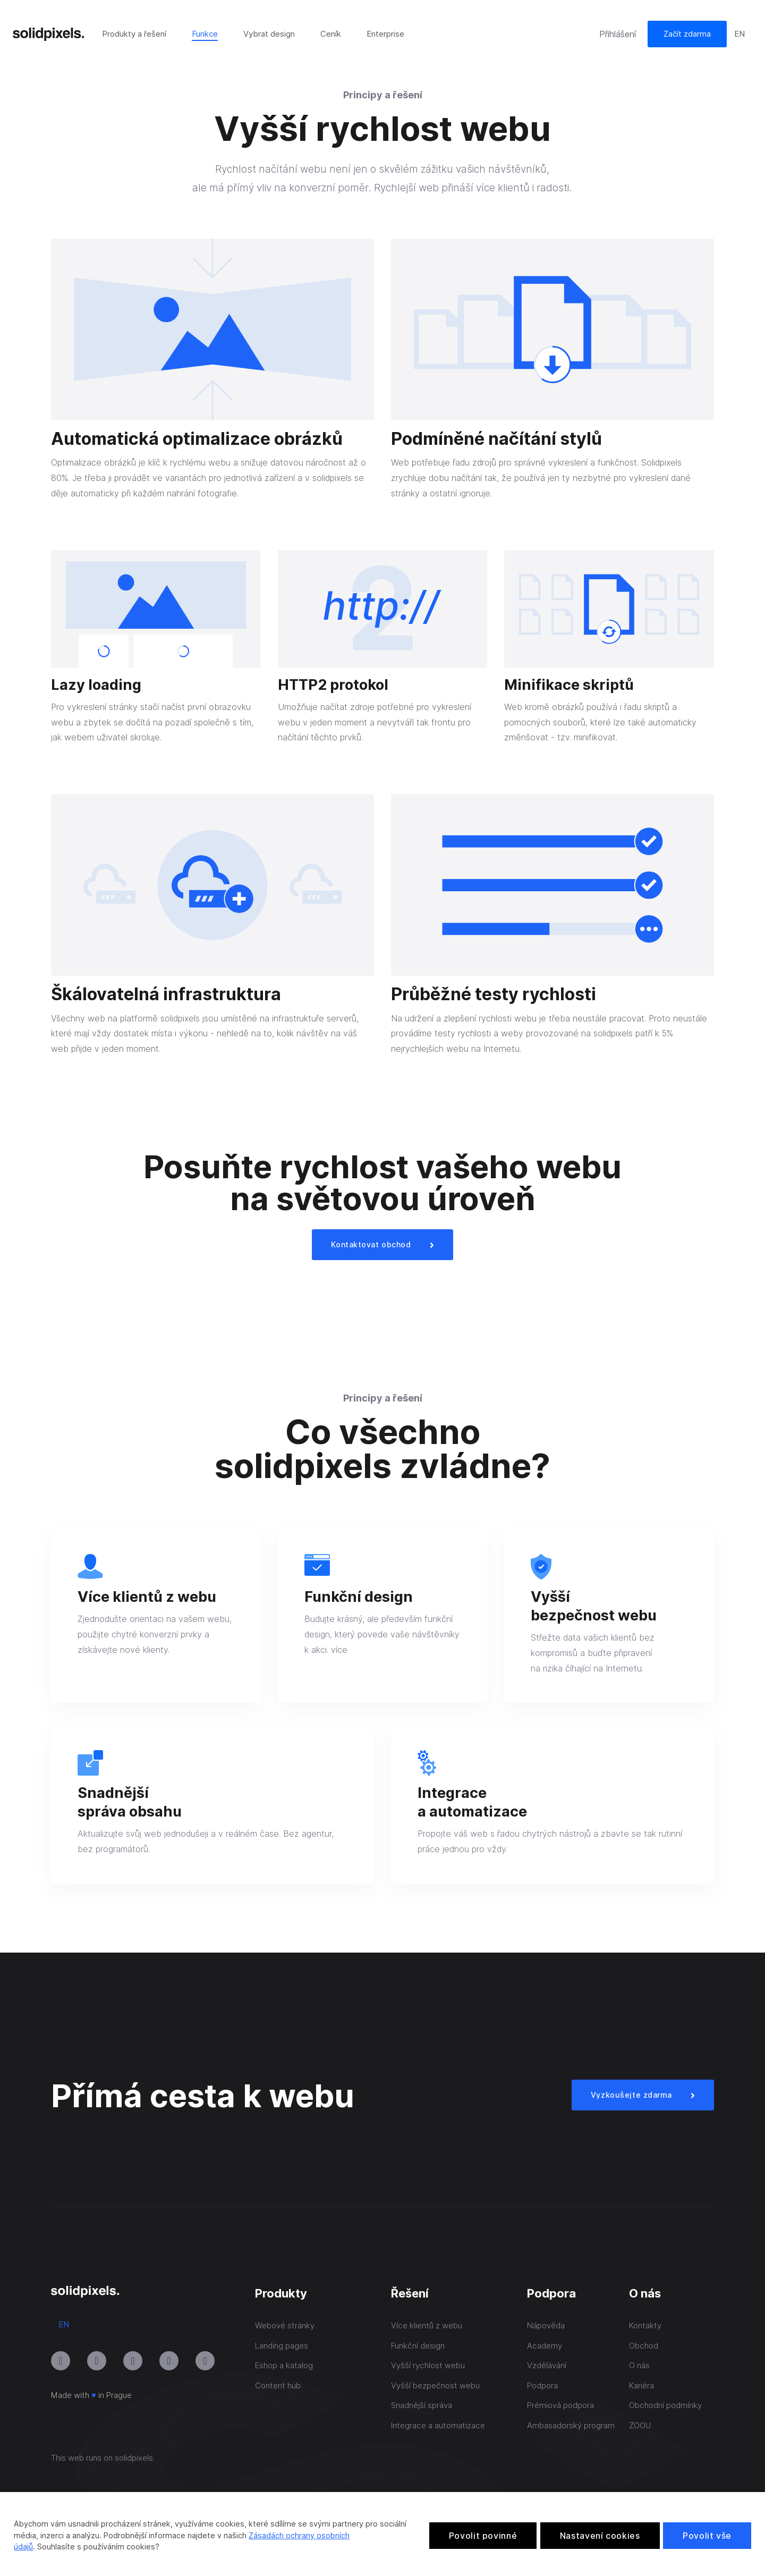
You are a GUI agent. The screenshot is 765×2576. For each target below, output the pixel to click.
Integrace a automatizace (438, 2425)
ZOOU (640, 2425)
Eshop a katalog (284, 2365)
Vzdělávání (546, 2365)
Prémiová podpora (560, 2405)
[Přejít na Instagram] (60, 2360)
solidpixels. (135, 2458)
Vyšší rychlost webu (428, 2365)
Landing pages (281, 2346)
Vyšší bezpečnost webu (435, 2385)
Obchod (643, 2346)
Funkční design (418, 2346)
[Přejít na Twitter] (205, 2360)
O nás (639, 2365)
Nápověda (546, 2325)
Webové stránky (284, 2325)
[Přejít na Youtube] (96, 2360)
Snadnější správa (421, 2405)
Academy (544, 2346)
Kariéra (641, 2385)
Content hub (278, 2385)
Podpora (542, 2385)
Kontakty (645, 2325)
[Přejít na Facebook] (168, 2360)
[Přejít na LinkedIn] (132, 2360)
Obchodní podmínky (665, 2405)
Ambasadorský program (571, 2425)
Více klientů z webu (426, 2325)
